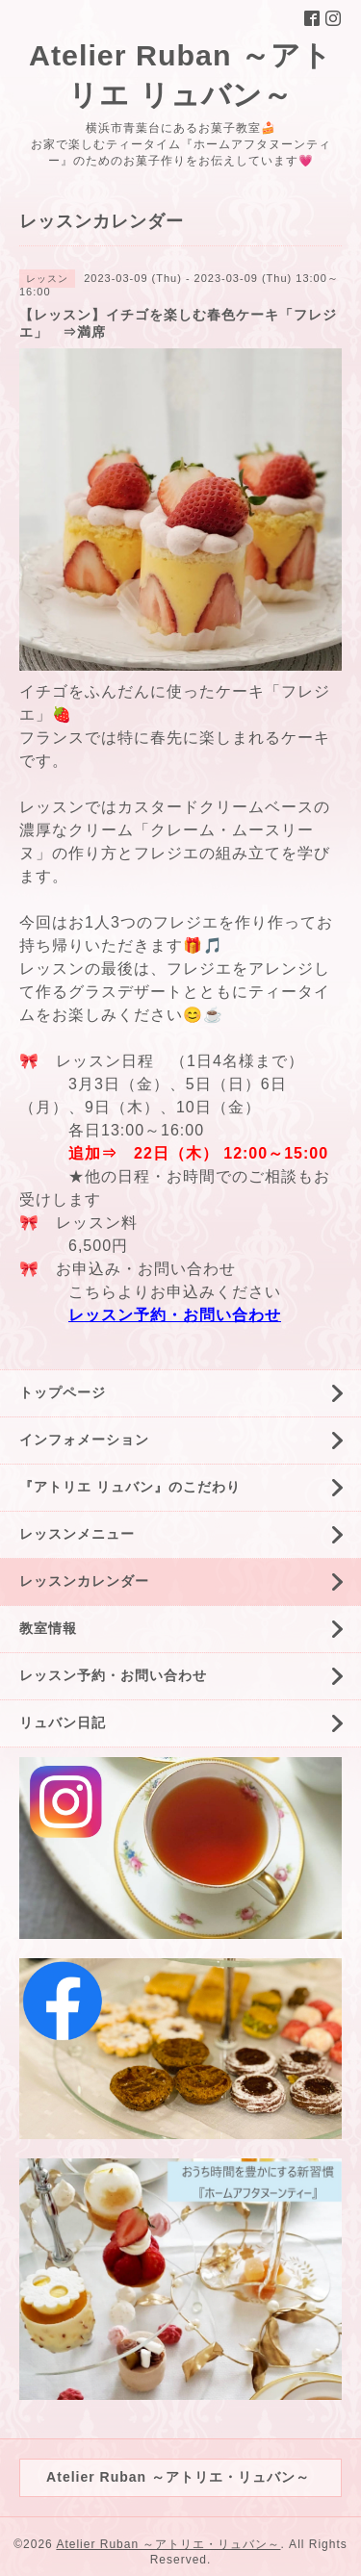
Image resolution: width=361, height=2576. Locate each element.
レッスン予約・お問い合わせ (174, 1315)
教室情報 (48, 1628)
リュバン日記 (62, 1722)
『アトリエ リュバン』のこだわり (130, 1486)
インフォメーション (84, 1439)
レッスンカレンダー (84, 1581)
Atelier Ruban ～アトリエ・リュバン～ (168, 2544)
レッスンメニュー (77, 1534)
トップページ (62, 1392)
